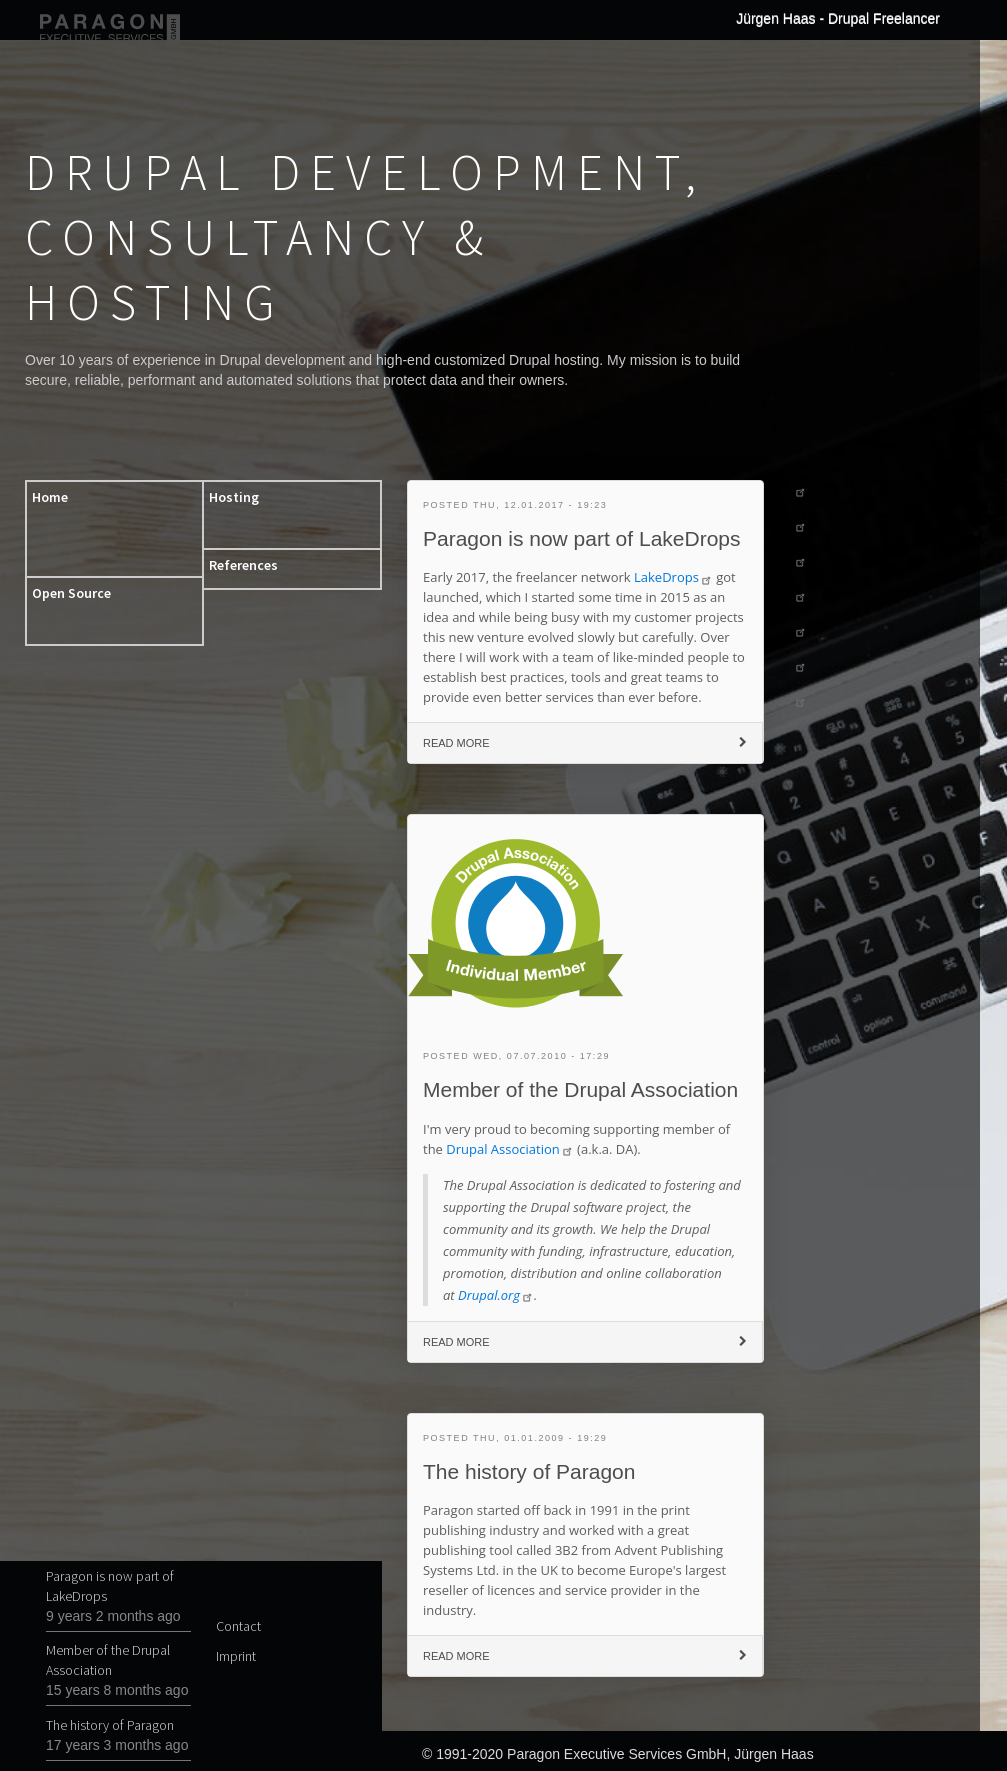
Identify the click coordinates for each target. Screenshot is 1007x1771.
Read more (490, 748)
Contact (232, 1626)
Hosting (234, 497)
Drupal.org (496, 1295)
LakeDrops (673, 577)
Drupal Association (509, 1149)
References (243, 565)
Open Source (71, 593)
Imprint (232, 1656)
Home (50, 497)
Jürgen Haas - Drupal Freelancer (838, 18)
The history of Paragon (110, 1725)
